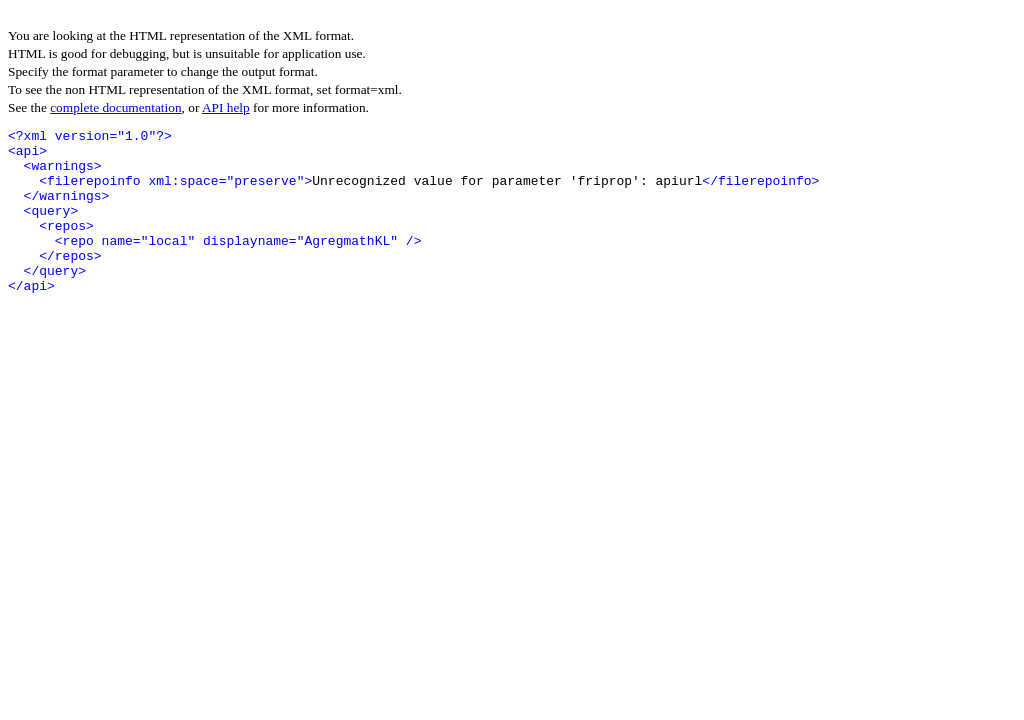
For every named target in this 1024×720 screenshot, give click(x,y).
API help (226, 107)
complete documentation (115, 107)
